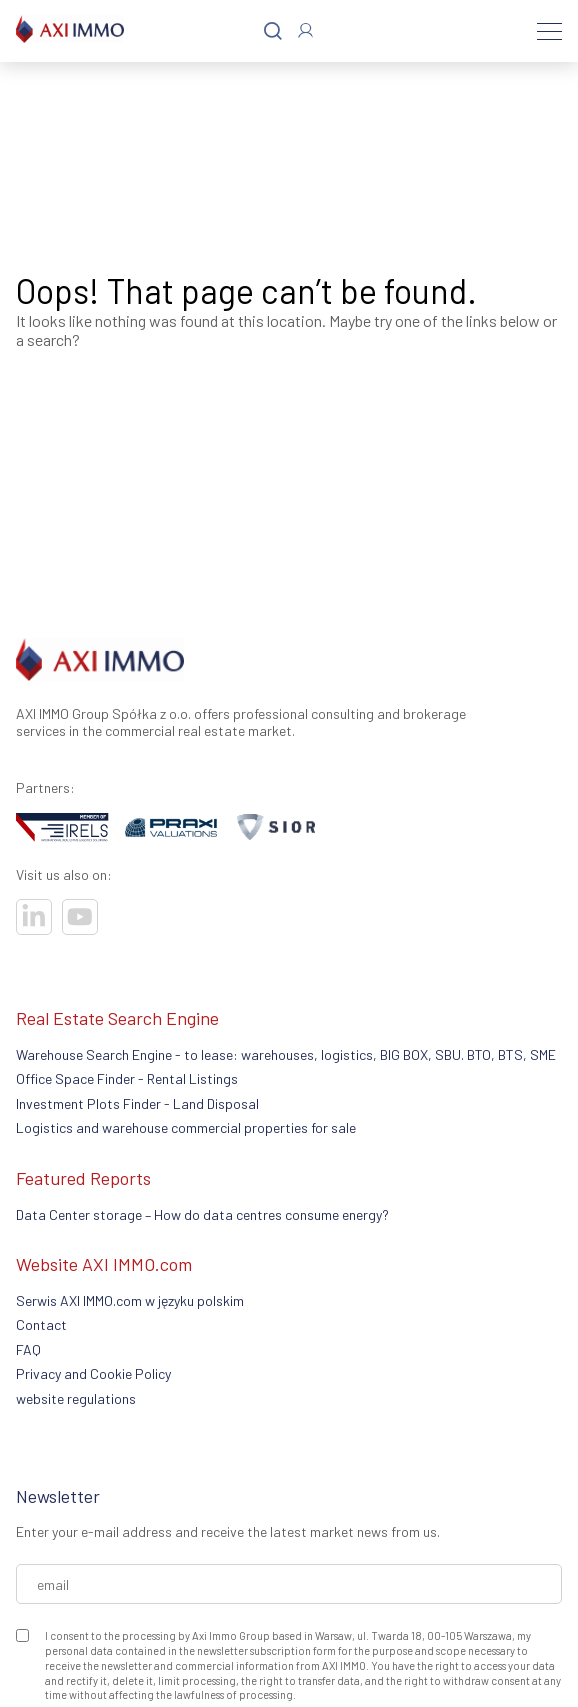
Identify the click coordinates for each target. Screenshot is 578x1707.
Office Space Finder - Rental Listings (127, 1078)
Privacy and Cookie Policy (93, 1373)
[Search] (273, 31)
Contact (41, 1324)
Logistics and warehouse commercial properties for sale (186, 1127)
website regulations (76, 1398)
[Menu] (549, 31)
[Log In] (305, 30)
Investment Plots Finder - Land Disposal (137, 1103)
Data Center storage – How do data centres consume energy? (202, 1214)
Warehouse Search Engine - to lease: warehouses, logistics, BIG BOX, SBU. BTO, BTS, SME (286, 1054)
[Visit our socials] (34, 917)
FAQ (28, 1349)
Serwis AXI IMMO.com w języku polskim (130, 1300)
